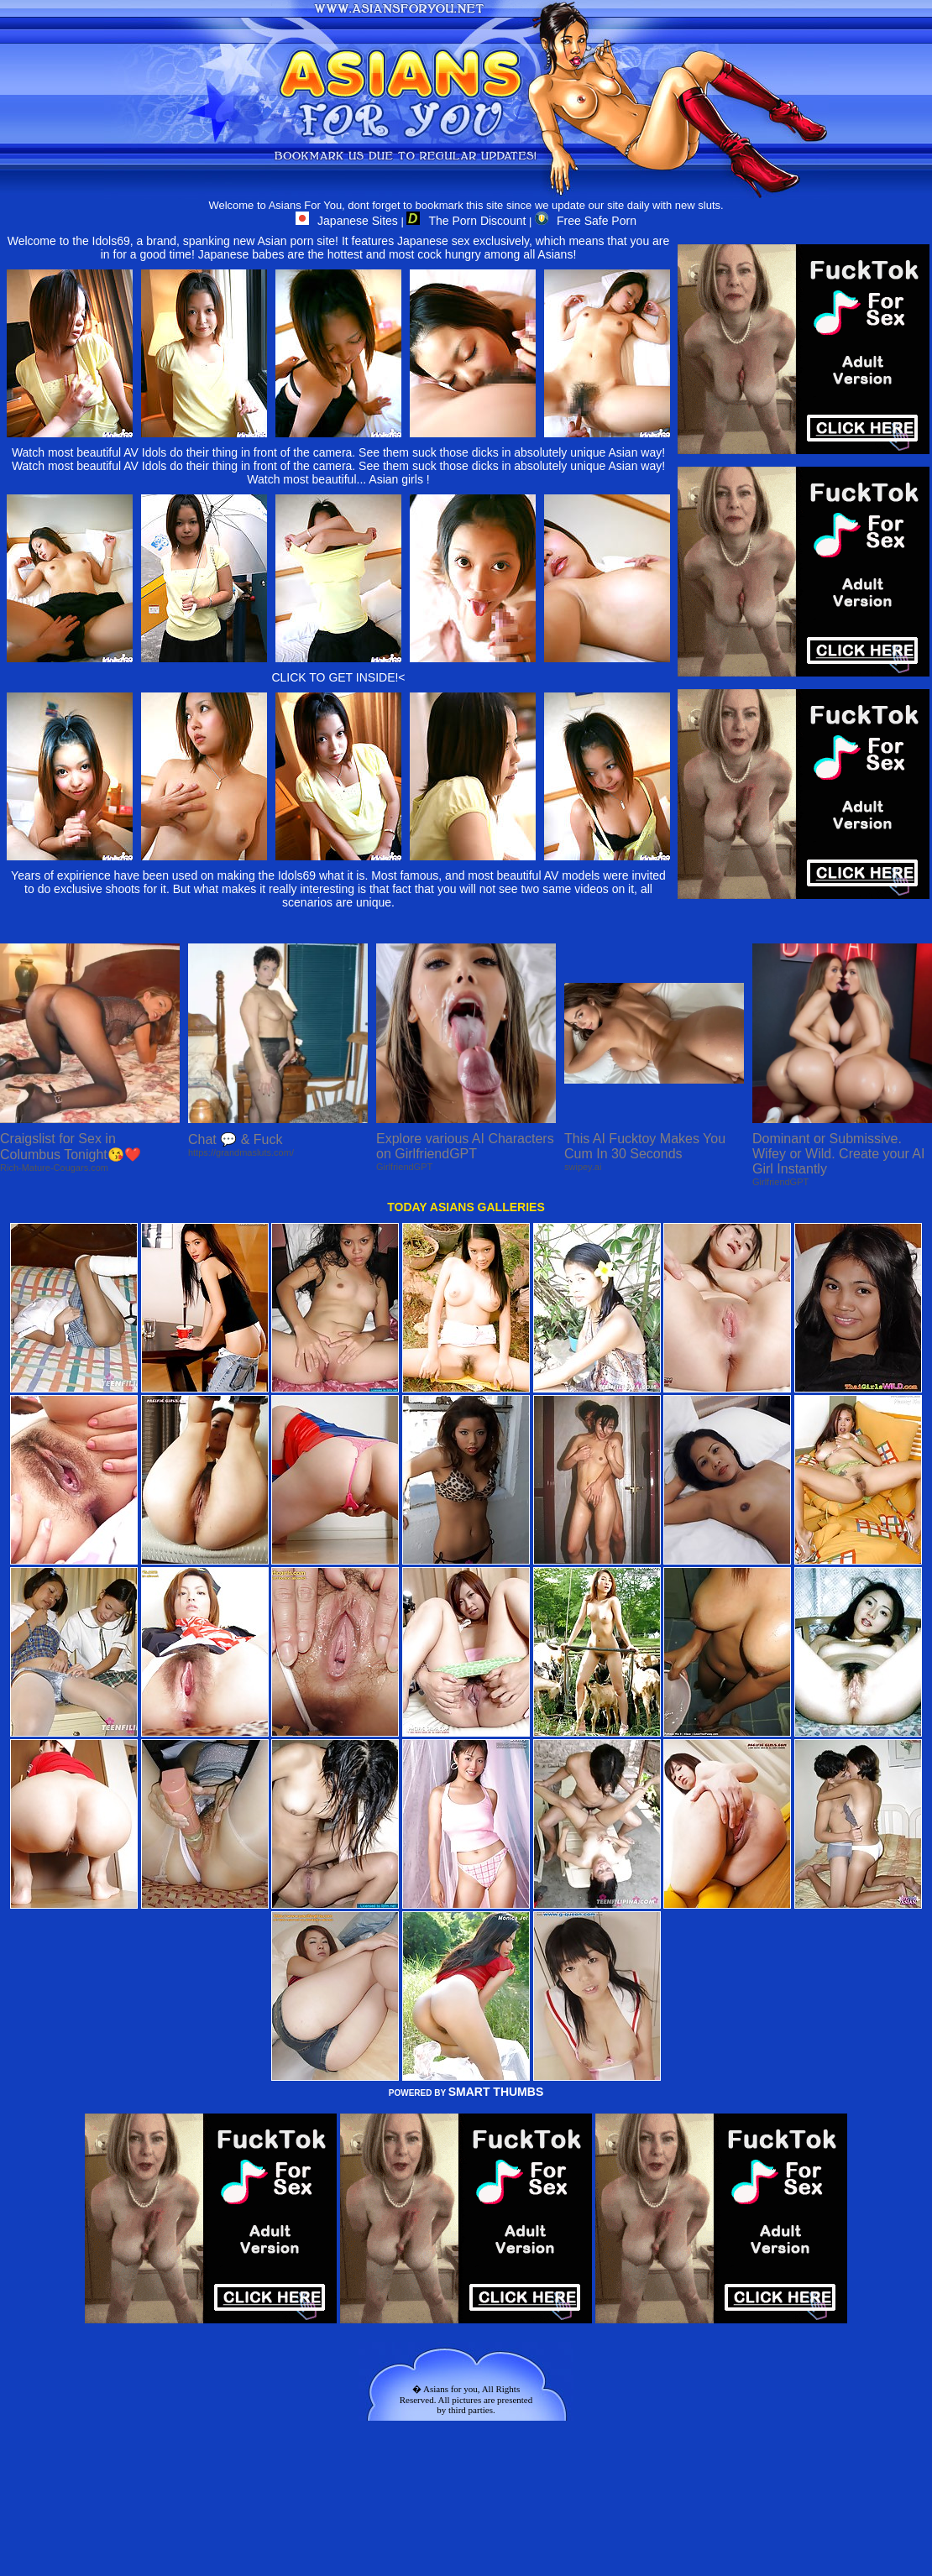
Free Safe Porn (585, 220)
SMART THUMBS (496, 2091)
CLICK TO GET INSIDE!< (338, 677)
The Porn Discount (466, 220)
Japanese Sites (347, 220)
